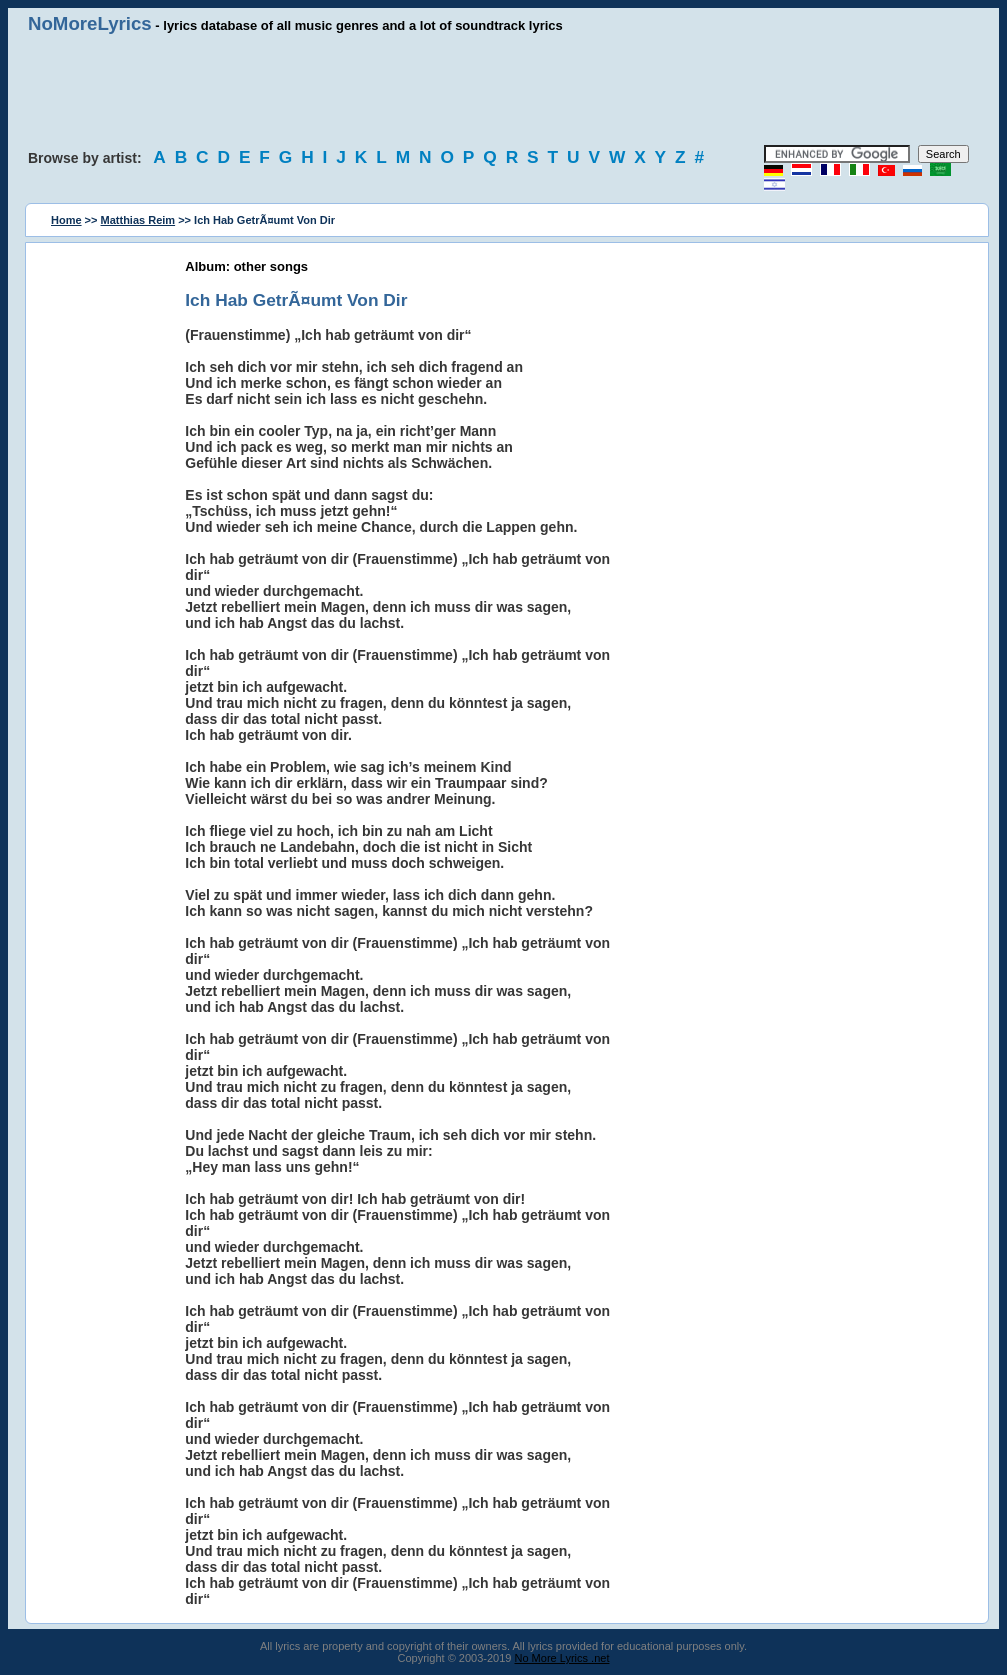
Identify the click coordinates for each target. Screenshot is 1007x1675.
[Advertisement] (504, 90)
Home (66, 220)
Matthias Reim (138, 220)
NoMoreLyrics (90, 23)
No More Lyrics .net (562, 1658)
